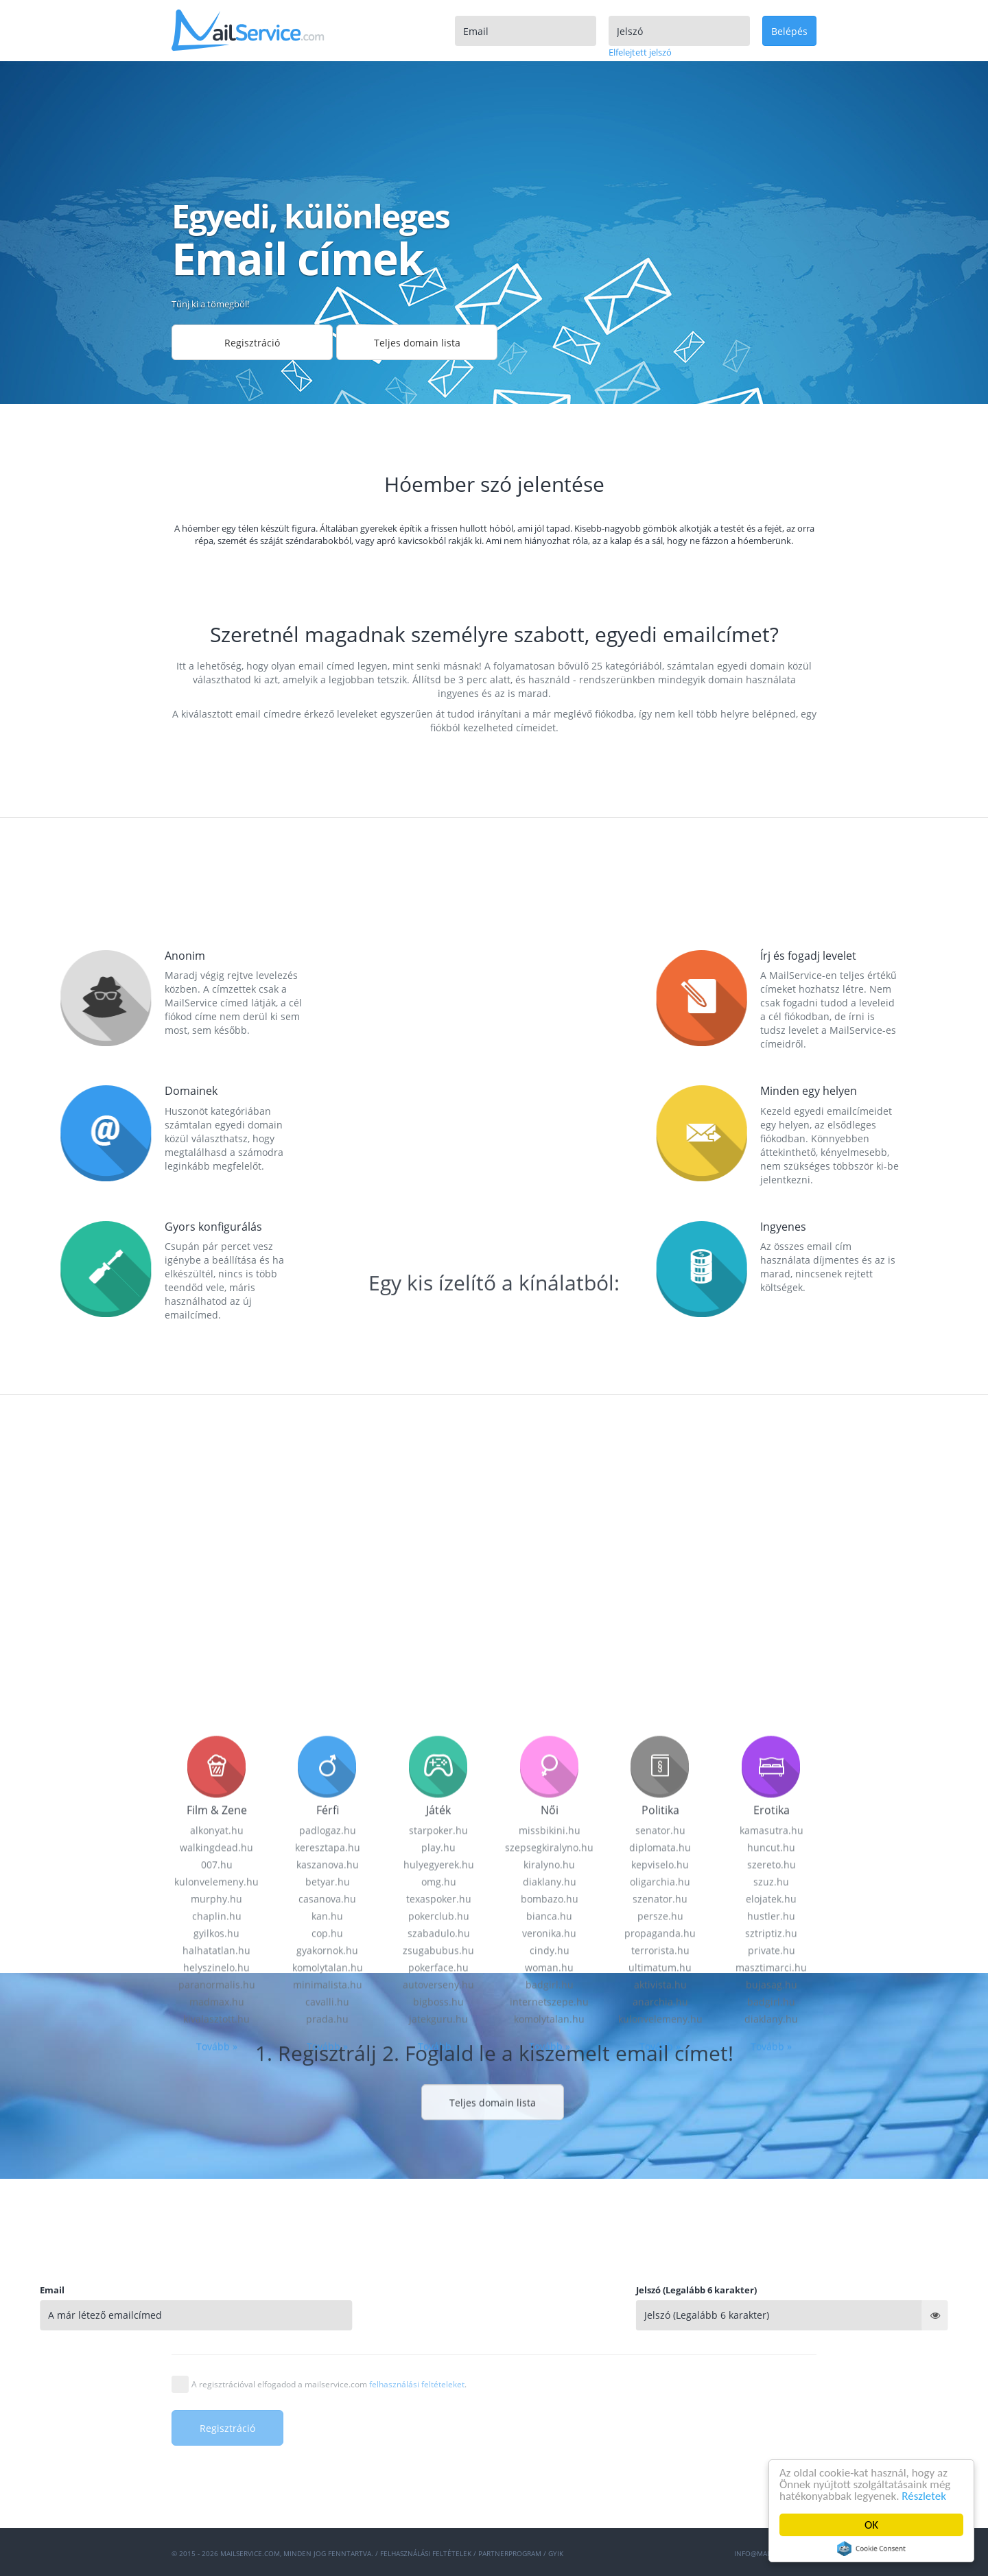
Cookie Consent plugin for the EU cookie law (871, 2548)
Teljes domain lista (417, 342)
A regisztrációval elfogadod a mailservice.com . (329, 2384)
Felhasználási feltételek (425, 2553)
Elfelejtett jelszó (640, 52)
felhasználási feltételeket (416, 2384)
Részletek (924, 2496)
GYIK (555, 2553)
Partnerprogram (509, 2553)
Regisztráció (252, 342)
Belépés (789, 31)
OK (871, 2525)
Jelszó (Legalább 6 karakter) (874, 2290)
